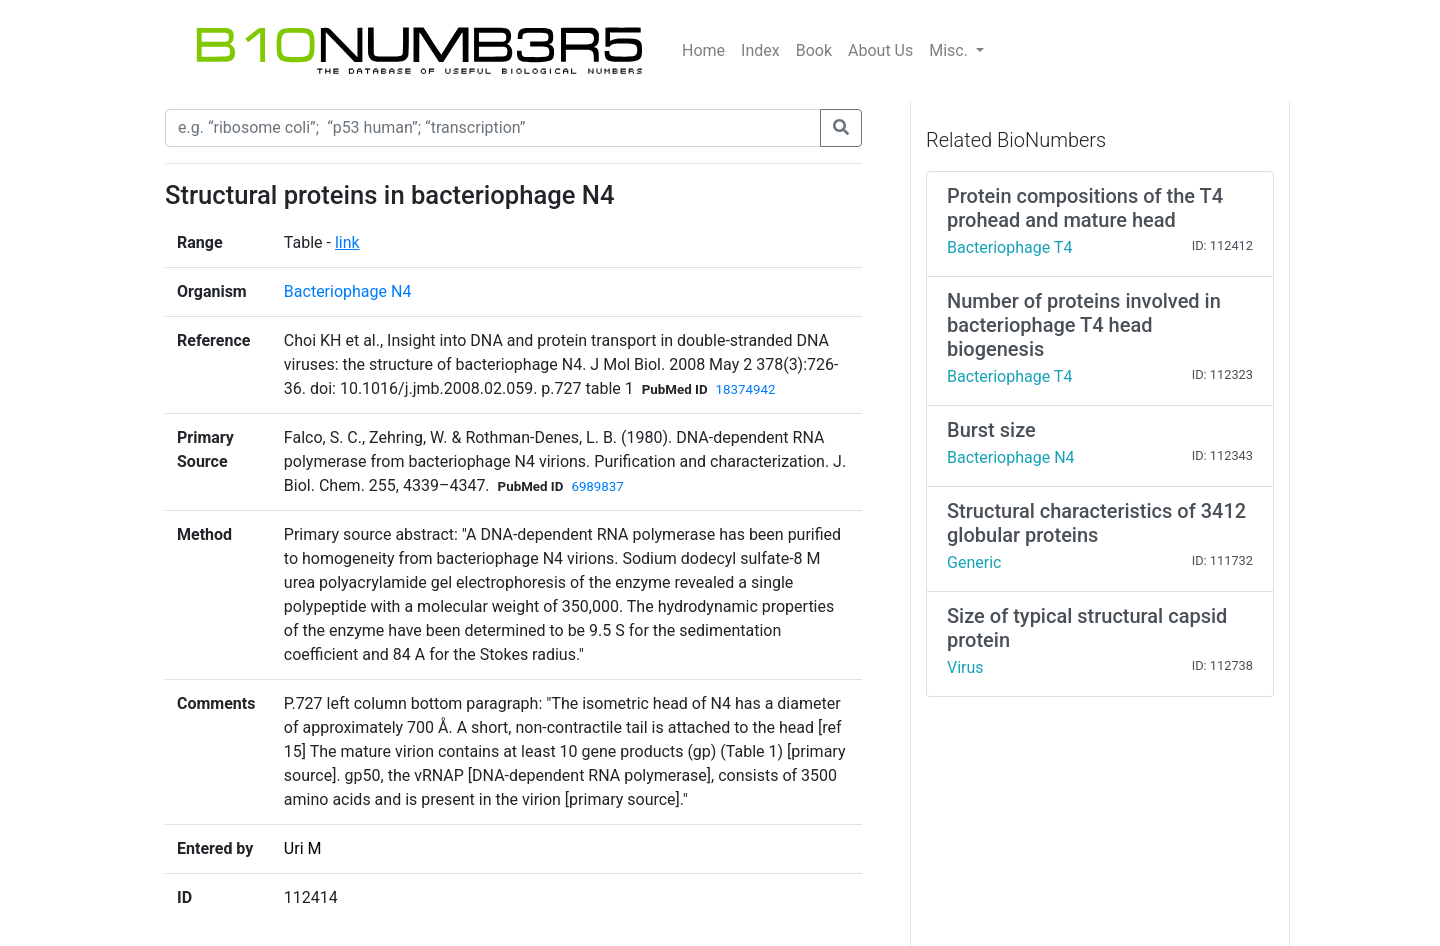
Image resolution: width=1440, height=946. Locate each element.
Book (814, 50)
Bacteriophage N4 (348, 291)
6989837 (597, 486)
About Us (880, 50)
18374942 (746, 389)
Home (703, 50)
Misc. (950, 50)
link (347, 242)
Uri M (303, 848)
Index (760, 50)
